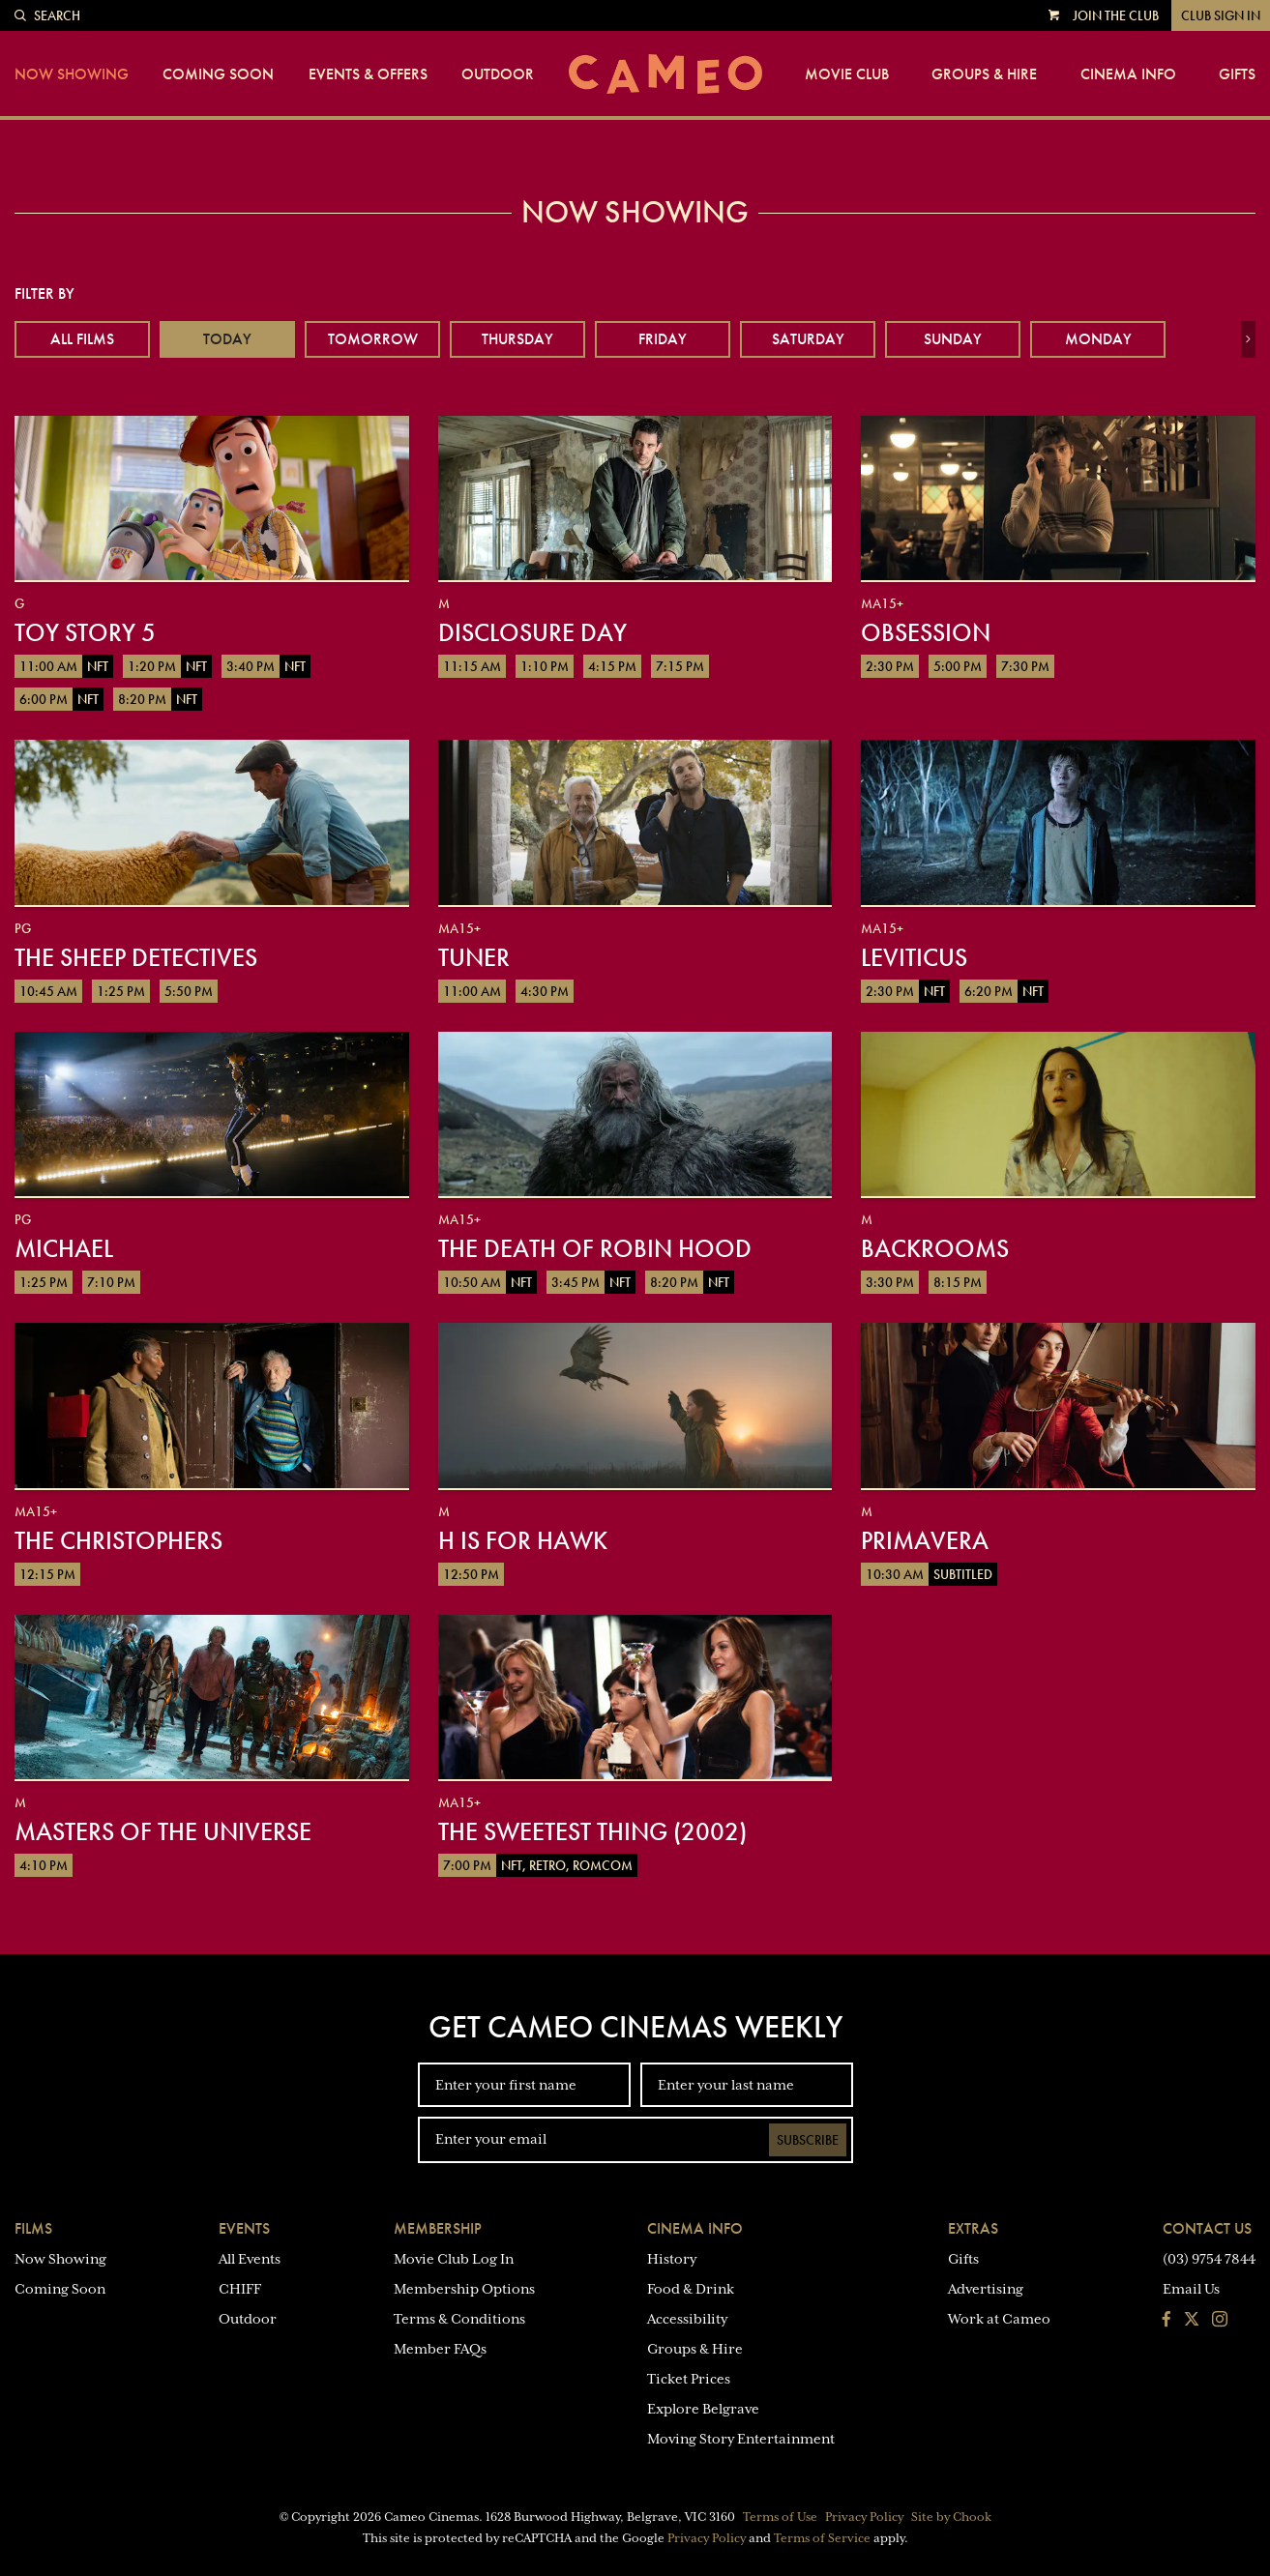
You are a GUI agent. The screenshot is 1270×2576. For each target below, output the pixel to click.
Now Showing (72, 74)
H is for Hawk (522, 1540)
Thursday (517, 339)
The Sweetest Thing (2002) (592, 1831)
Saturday (808, 339)
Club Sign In (1220, 15)
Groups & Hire (984, 74)
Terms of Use (780, 2517)
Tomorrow (373, 339)
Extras (973, 2228)
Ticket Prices (688, 2378)
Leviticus (914, 957)
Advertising (985, 2289)
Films (33, 2228)
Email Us (1191, 2289)
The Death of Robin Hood (595, 1248)
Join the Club (1116, 15)
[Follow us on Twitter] (1191, 2320)
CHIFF (240, 2289)
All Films (82, 339)
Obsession (925, 632)
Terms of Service (822, 2538)
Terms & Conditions (459, 2319)
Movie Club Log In (454, 2259)
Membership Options (464, 2289)
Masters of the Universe (163, 1831)
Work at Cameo (999, 2319)
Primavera (925, 1540)
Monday (1098, 339)
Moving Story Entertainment (741, 2438)
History (671, 2259)
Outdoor (497, 74)
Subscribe (808, 2140)
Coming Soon (218, 74)
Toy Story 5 (85, 632)
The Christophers (118, 1540)
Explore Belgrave (703, 2408)
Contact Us (1207, 2228)
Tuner (474, 957)
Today (227, 339)
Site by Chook (951, 2517)
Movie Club (847, 74)
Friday (662, 339)
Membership (438, 2228)
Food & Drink (690, 2289)
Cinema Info (1128, 74)
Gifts (1237, 74)
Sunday (953, 339)
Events (244, 2228)
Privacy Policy (864, 2517)
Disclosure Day (532, 632)
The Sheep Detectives (136, 957)
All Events (250, 2259)
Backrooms (935, 1248)
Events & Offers (368, 74)
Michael (64, 1248)
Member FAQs (440, 2348)
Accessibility (687, 2319)
